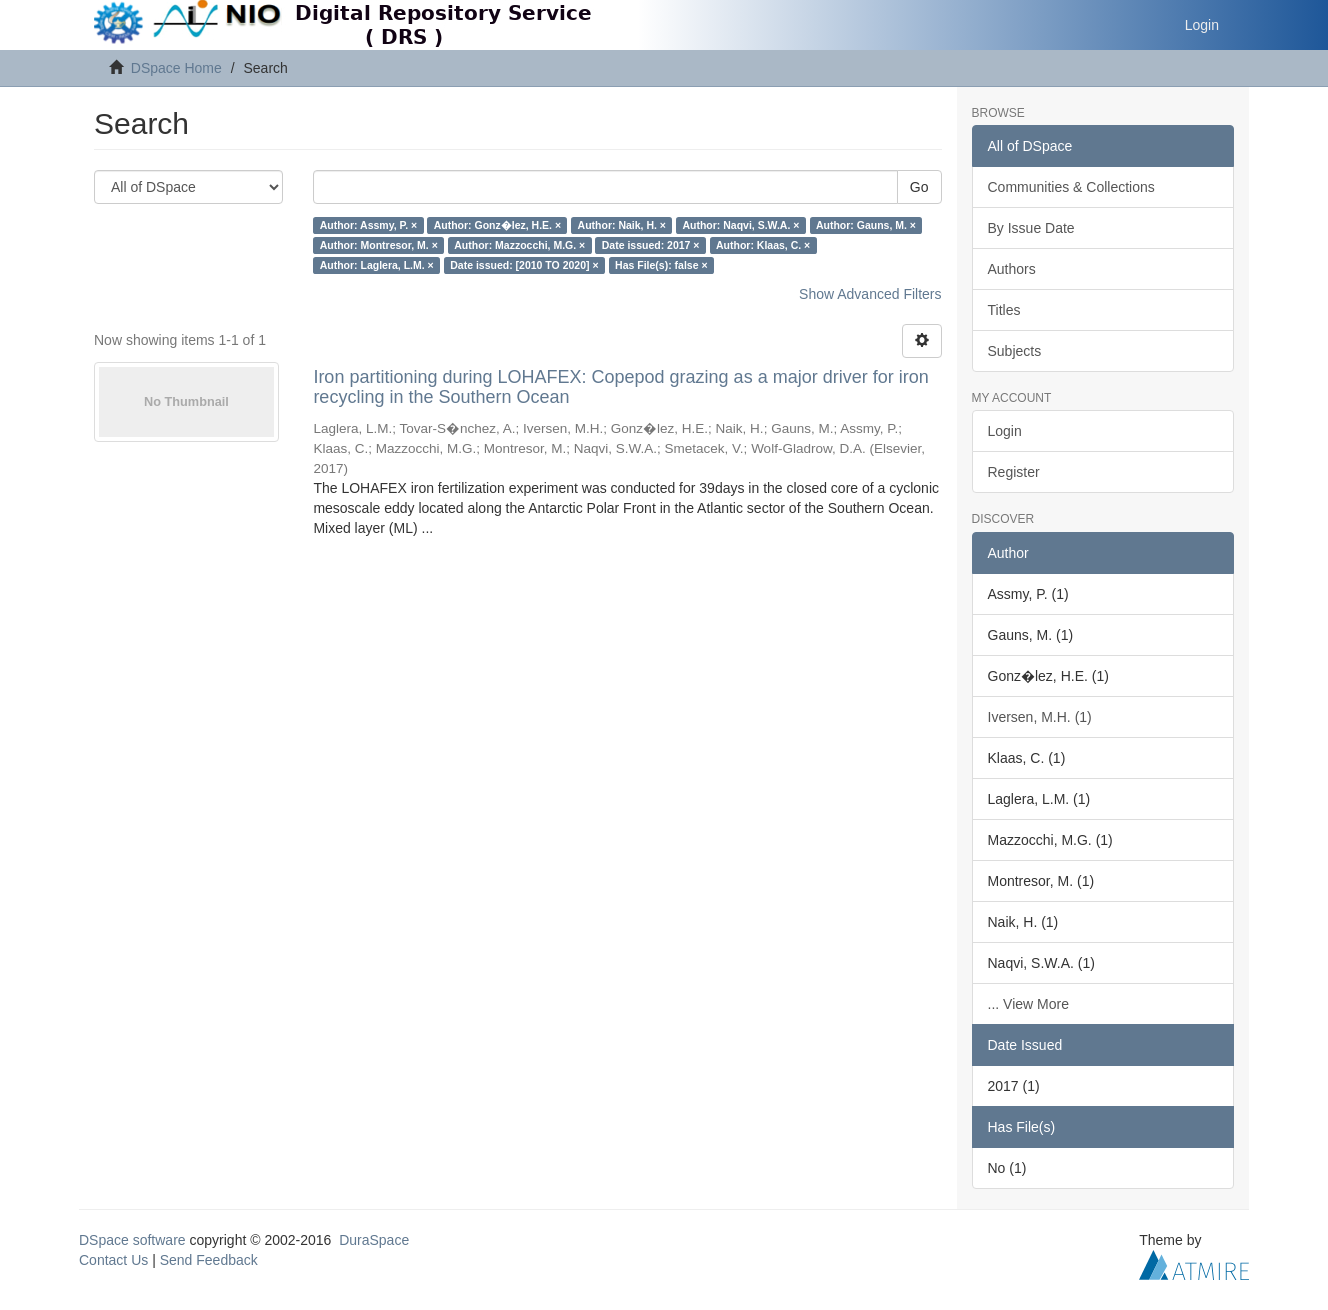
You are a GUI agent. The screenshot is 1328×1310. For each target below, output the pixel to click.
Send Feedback (209, 1260)
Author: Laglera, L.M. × (377, 265)
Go (919, 187)
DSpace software (132, 1240)
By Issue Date (1031, 228)
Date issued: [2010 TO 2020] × (524, 265)
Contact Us (113, 1260)
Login (1005, 431)
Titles (1004, 310)
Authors (1012, 269)
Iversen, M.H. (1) (1040, 717)
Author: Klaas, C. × (763, 245)
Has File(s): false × (661, 265)
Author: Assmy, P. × (369, 225)
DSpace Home (176, 68)
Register (1014, 472)
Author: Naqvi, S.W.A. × (740, 225)
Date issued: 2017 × (651, 245)
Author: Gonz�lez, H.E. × (497, 225)
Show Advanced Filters (870, 294)
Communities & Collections (1071, 187)
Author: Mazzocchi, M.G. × (519, 245)
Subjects (1015, 351)
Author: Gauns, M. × (866, 225)
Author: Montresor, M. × (379, 245)
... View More (1028, 1004)
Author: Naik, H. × (622, 225)
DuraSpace (374, 1240)
